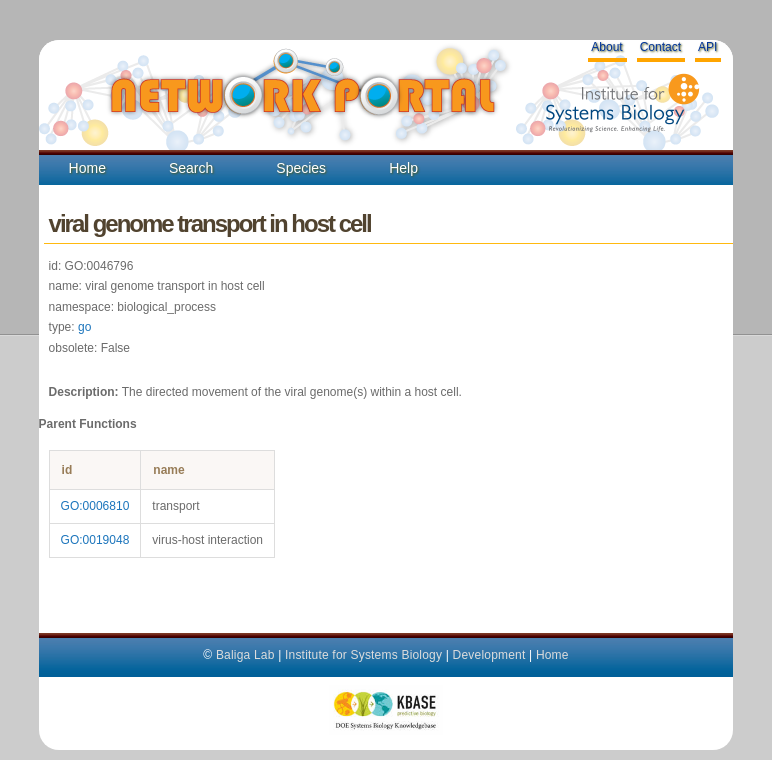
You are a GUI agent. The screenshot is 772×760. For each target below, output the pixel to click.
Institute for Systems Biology (363, 655)
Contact (660, 47)
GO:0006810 (95, 506)
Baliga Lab (245, 655)
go (84, 327)
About (606, 47)
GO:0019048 (95, 540)
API (707, 47)
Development (489, 655)
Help (403, 168)
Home (87, 168)
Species (301, 168)
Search (191, 168)
